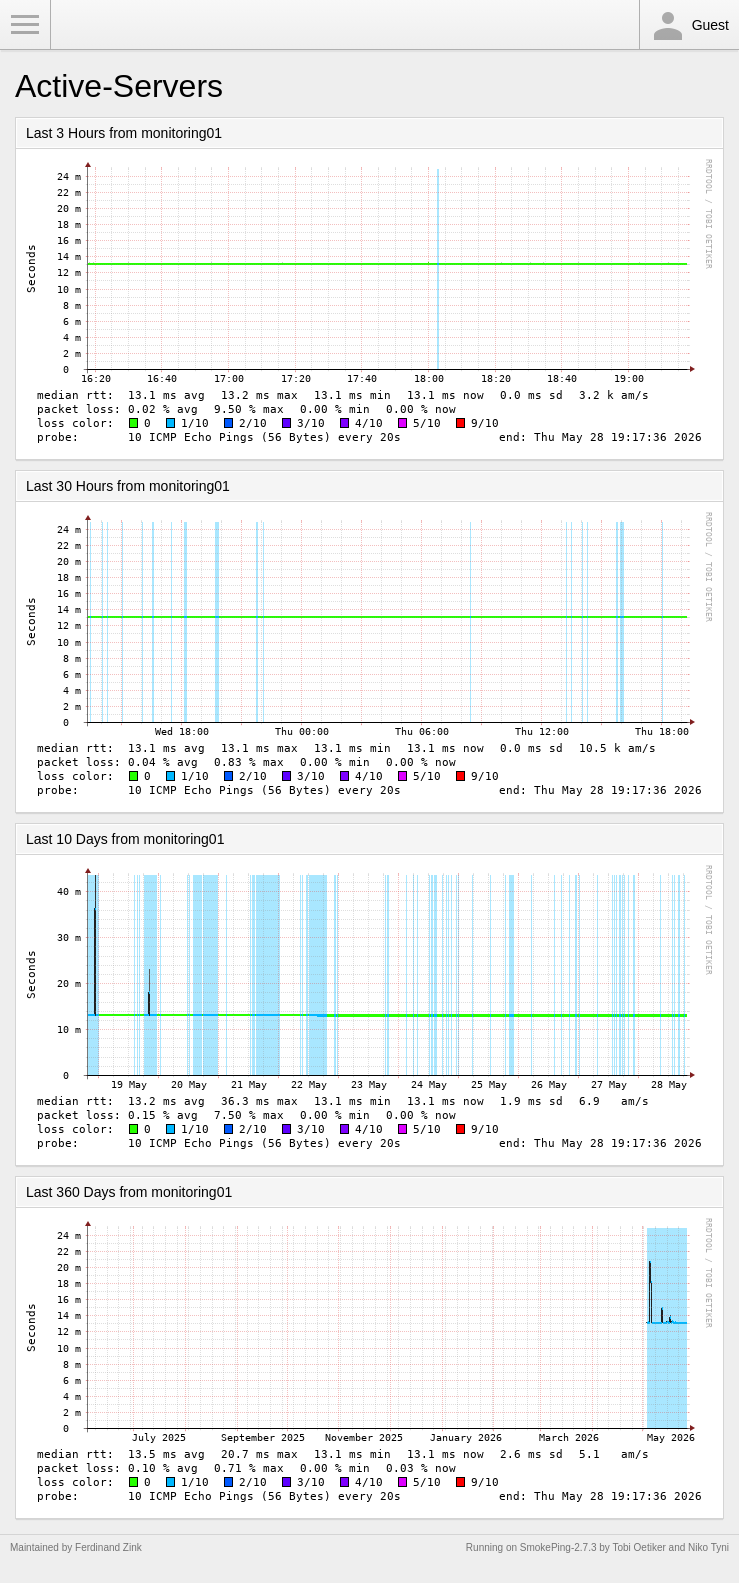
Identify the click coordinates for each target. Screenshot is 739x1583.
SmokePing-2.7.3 (558, 1547)
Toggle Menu (25, 25)
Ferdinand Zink (108, 1547)
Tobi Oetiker (638, 1547)
